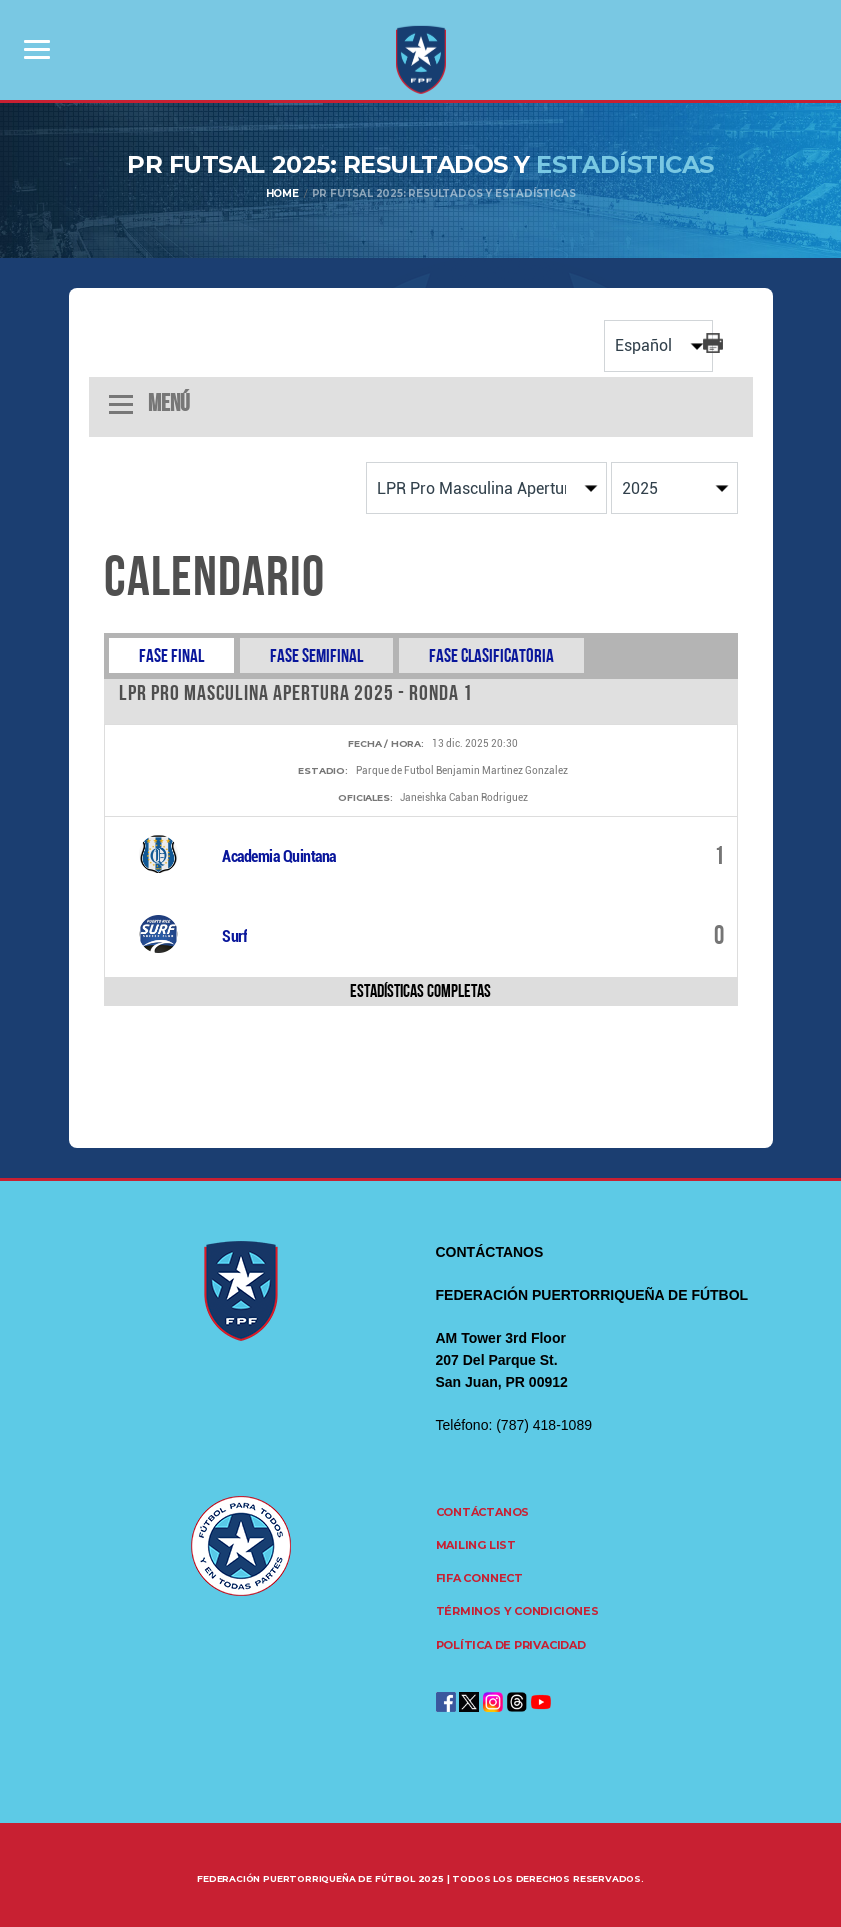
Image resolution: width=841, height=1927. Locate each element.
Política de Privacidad (511, 1645)
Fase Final (171, 655)
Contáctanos (483, 1512)
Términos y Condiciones (517, 1611)
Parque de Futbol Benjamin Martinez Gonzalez (462, 770)
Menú (149, 404)
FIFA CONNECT (479, 1578)
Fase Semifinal (316, 655)
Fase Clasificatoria (491, 655)
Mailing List (476, 1545)
